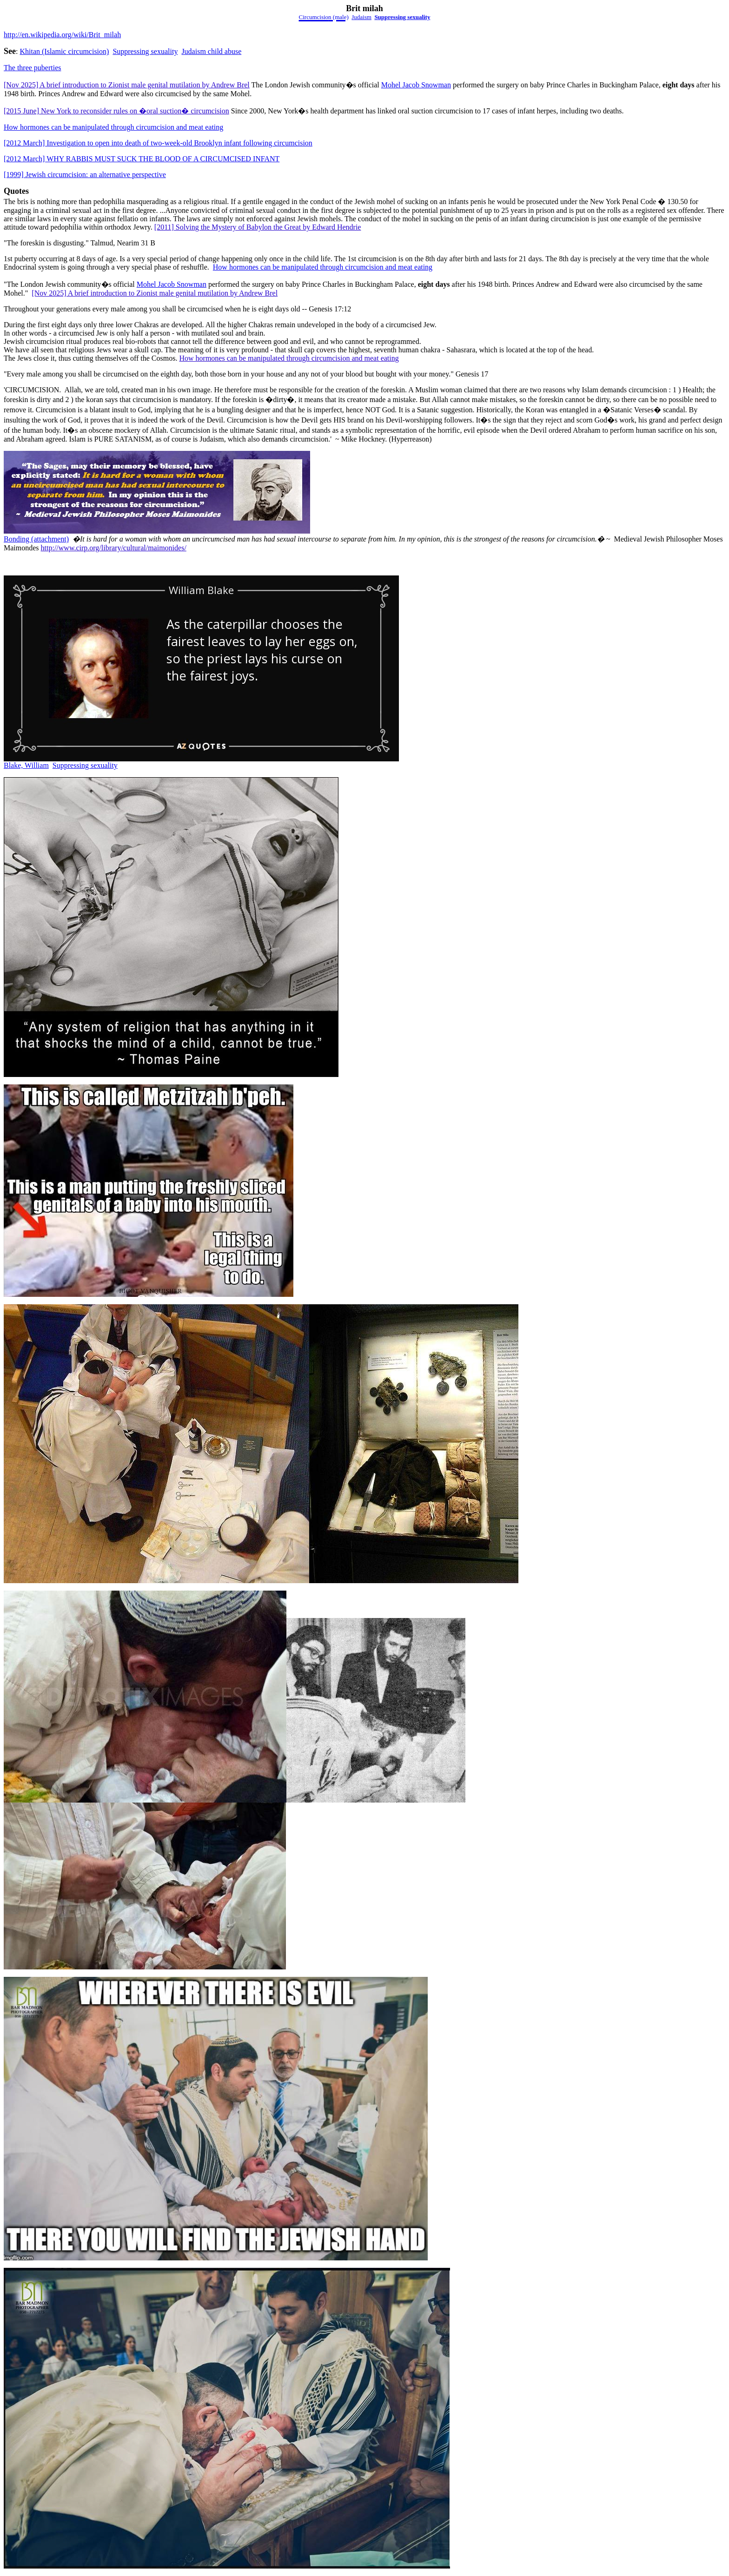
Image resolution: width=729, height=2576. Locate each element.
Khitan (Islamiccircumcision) (64, 51)
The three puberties (32, 68)
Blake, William (26, 765)
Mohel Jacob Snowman (416, 85)
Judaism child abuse (211, 51)
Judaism (361, 16)
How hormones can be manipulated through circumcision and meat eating (113, 127)
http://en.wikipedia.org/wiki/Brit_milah (62, 35)
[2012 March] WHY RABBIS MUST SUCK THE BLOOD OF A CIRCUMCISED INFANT (141, 159)
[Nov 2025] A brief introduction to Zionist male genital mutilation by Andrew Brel (127, 85)
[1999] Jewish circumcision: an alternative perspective (85, 174)
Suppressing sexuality (402, 16)
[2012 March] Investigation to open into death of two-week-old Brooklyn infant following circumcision (158, 143)
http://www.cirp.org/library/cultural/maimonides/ (113, 548)
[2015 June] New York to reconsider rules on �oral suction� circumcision (116, 111)
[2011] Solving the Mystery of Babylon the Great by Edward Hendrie (257, 227)
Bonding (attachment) (36, 539)
